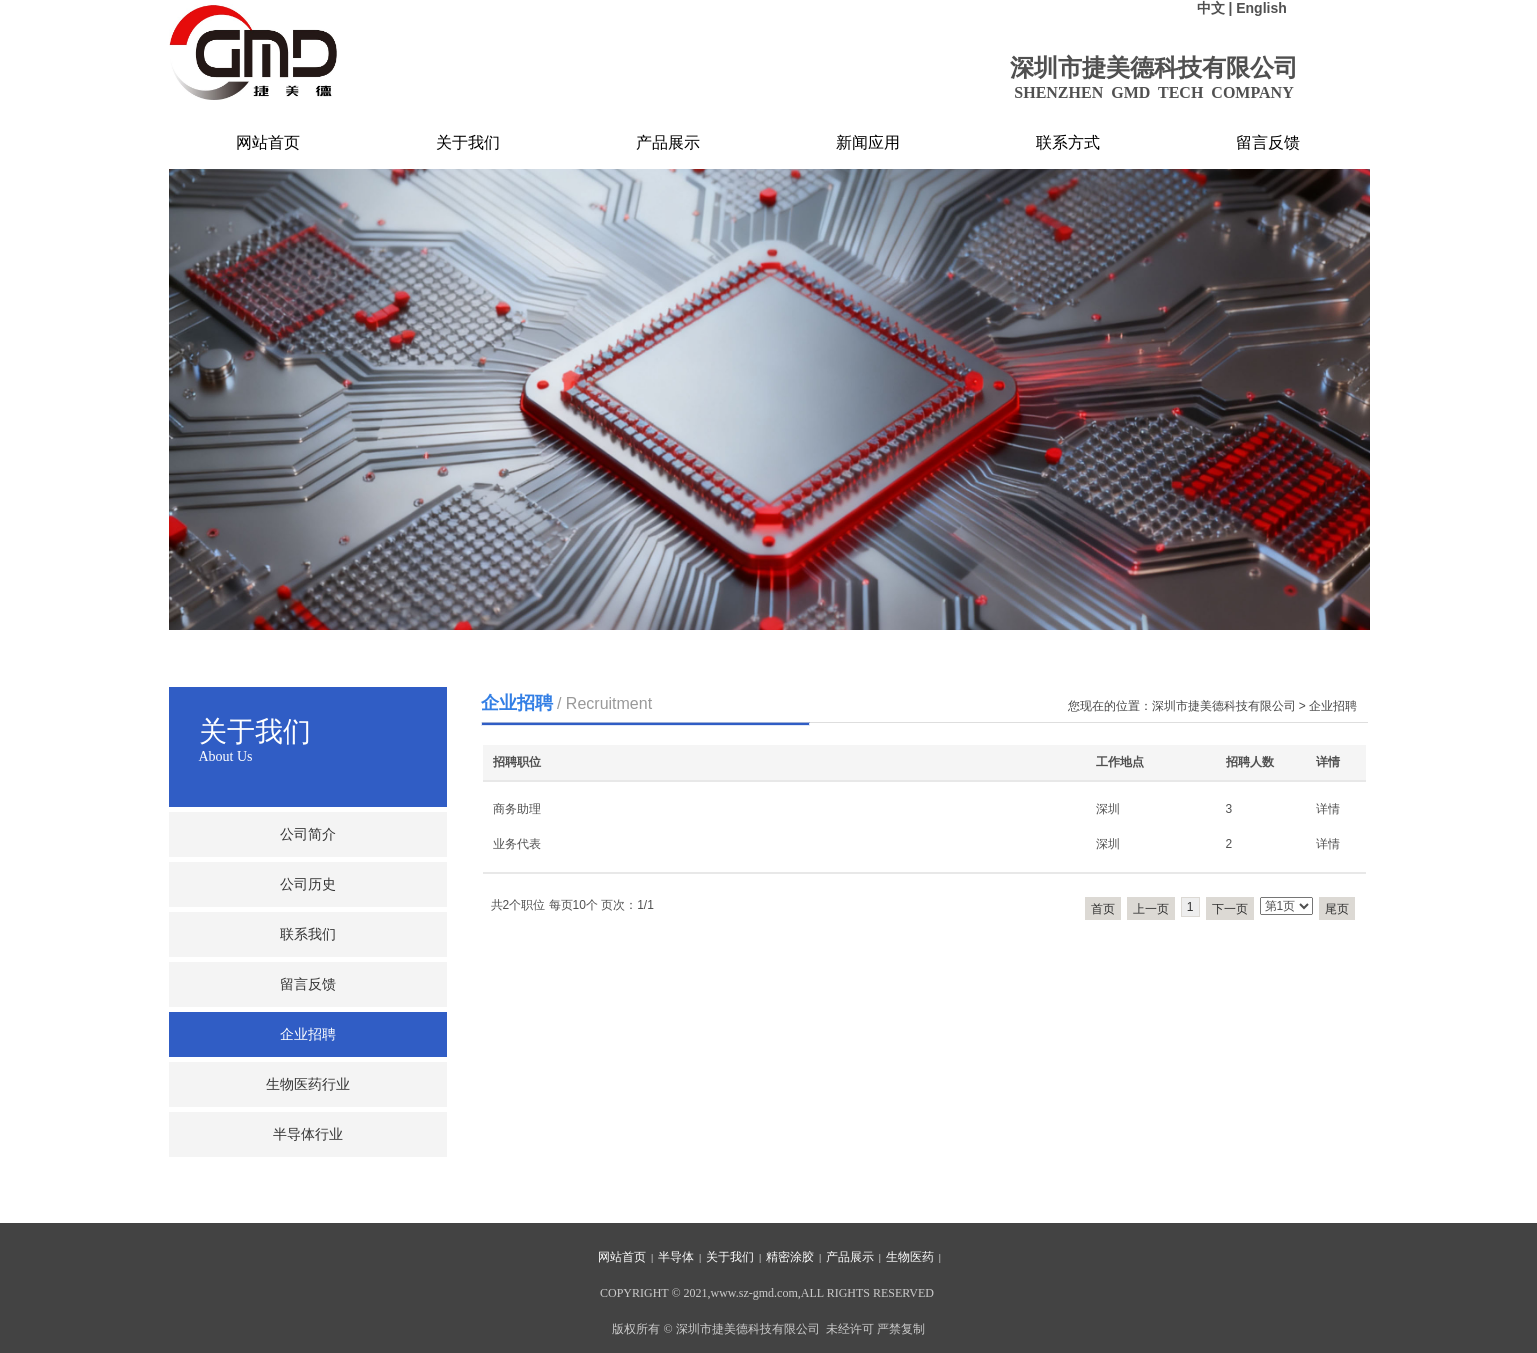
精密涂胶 (790, 1257)
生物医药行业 (308, 1084)
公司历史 (308, 884)
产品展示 (668, 142)
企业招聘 (308, 1034)
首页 (1103, 909)
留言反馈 (1268, 142)
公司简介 (308, 834)
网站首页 (268, 142)
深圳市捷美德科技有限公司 (1224, 706)
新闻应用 (868, 142)
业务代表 (517, 844)
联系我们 (308, 934)
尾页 (1337, 909)
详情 (1328, 809)
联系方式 (1068, 142)
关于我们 (468, 142)
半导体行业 (308, 1134)
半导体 (676, 1257)
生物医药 (910, 1257)
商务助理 (517, 809)
